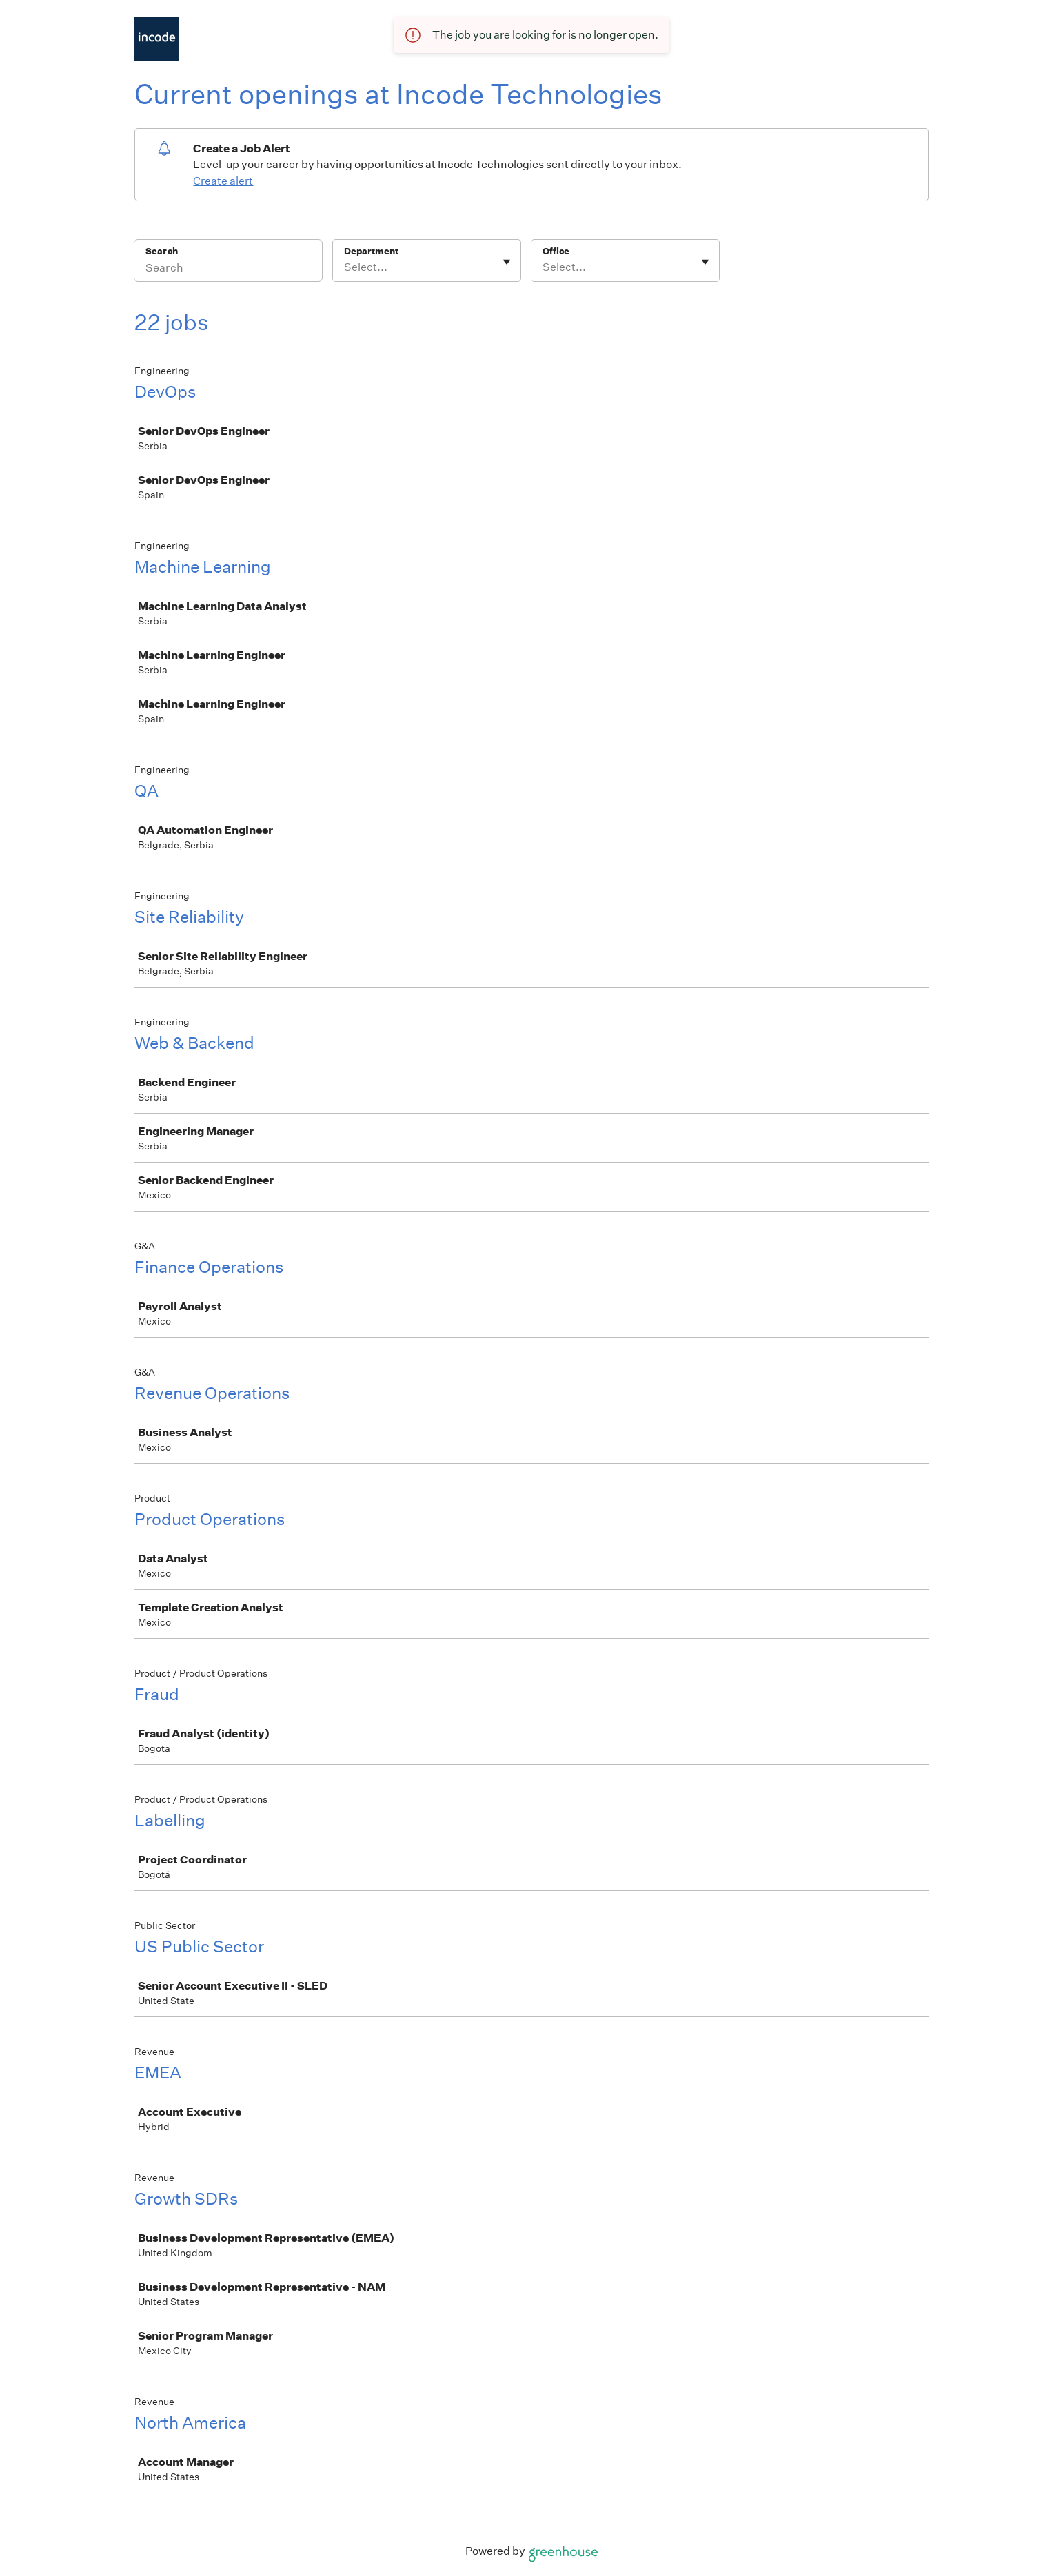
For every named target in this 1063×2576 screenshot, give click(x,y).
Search (161, 251)
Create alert (223, 180)
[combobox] (345, 267)
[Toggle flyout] (506, 262)
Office (556, 251)
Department (371, 251)
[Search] (228, 269)
